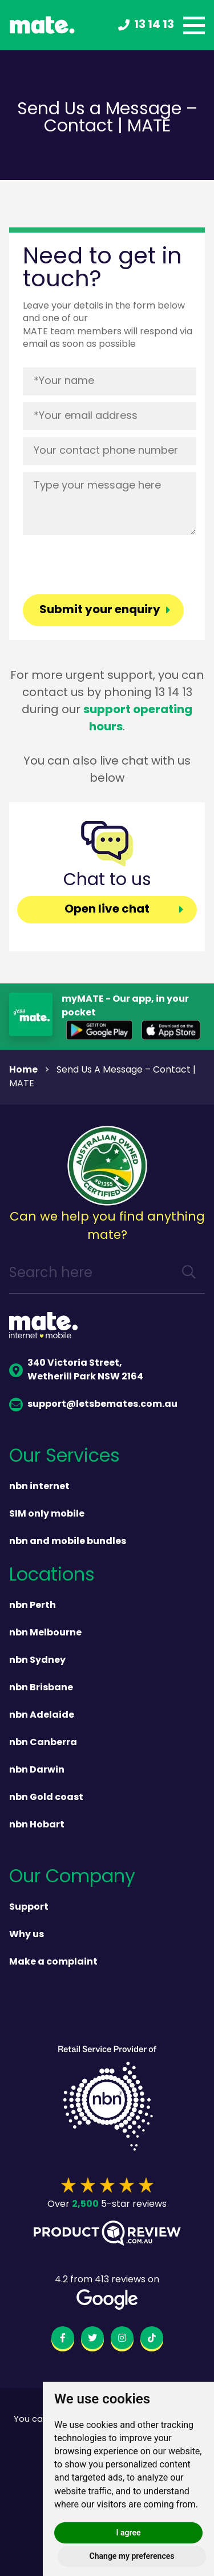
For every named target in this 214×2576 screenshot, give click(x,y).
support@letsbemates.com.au (93, 1404)
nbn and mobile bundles (67, 1542)
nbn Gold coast (46, 1798)
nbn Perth (32, 1606)
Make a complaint (53, 1962)
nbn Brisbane (41, 1688)
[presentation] (109, 564)
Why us (26, 1935)
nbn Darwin (36, 1770)
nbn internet (39, 1487)
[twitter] (92, 2340)
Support (29, 1907)
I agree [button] (128, 2532)
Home (23, 1070)
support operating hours (137, 719)
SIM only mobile (46, 1514)
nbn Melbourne (45, 1633)
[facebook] (62, 2340)
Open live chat (107, 909)
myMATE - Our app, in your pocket (125, 1006)
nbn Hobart (36, 1825)
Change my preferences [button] (132, 2556)
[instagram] (122, 2340)
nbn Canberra (43, 1743)
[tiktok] (151, 2340)
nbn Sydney (37, 1660)
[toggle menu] (194, 25)
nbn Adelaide (41, 1715)
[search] (189, 1274)
